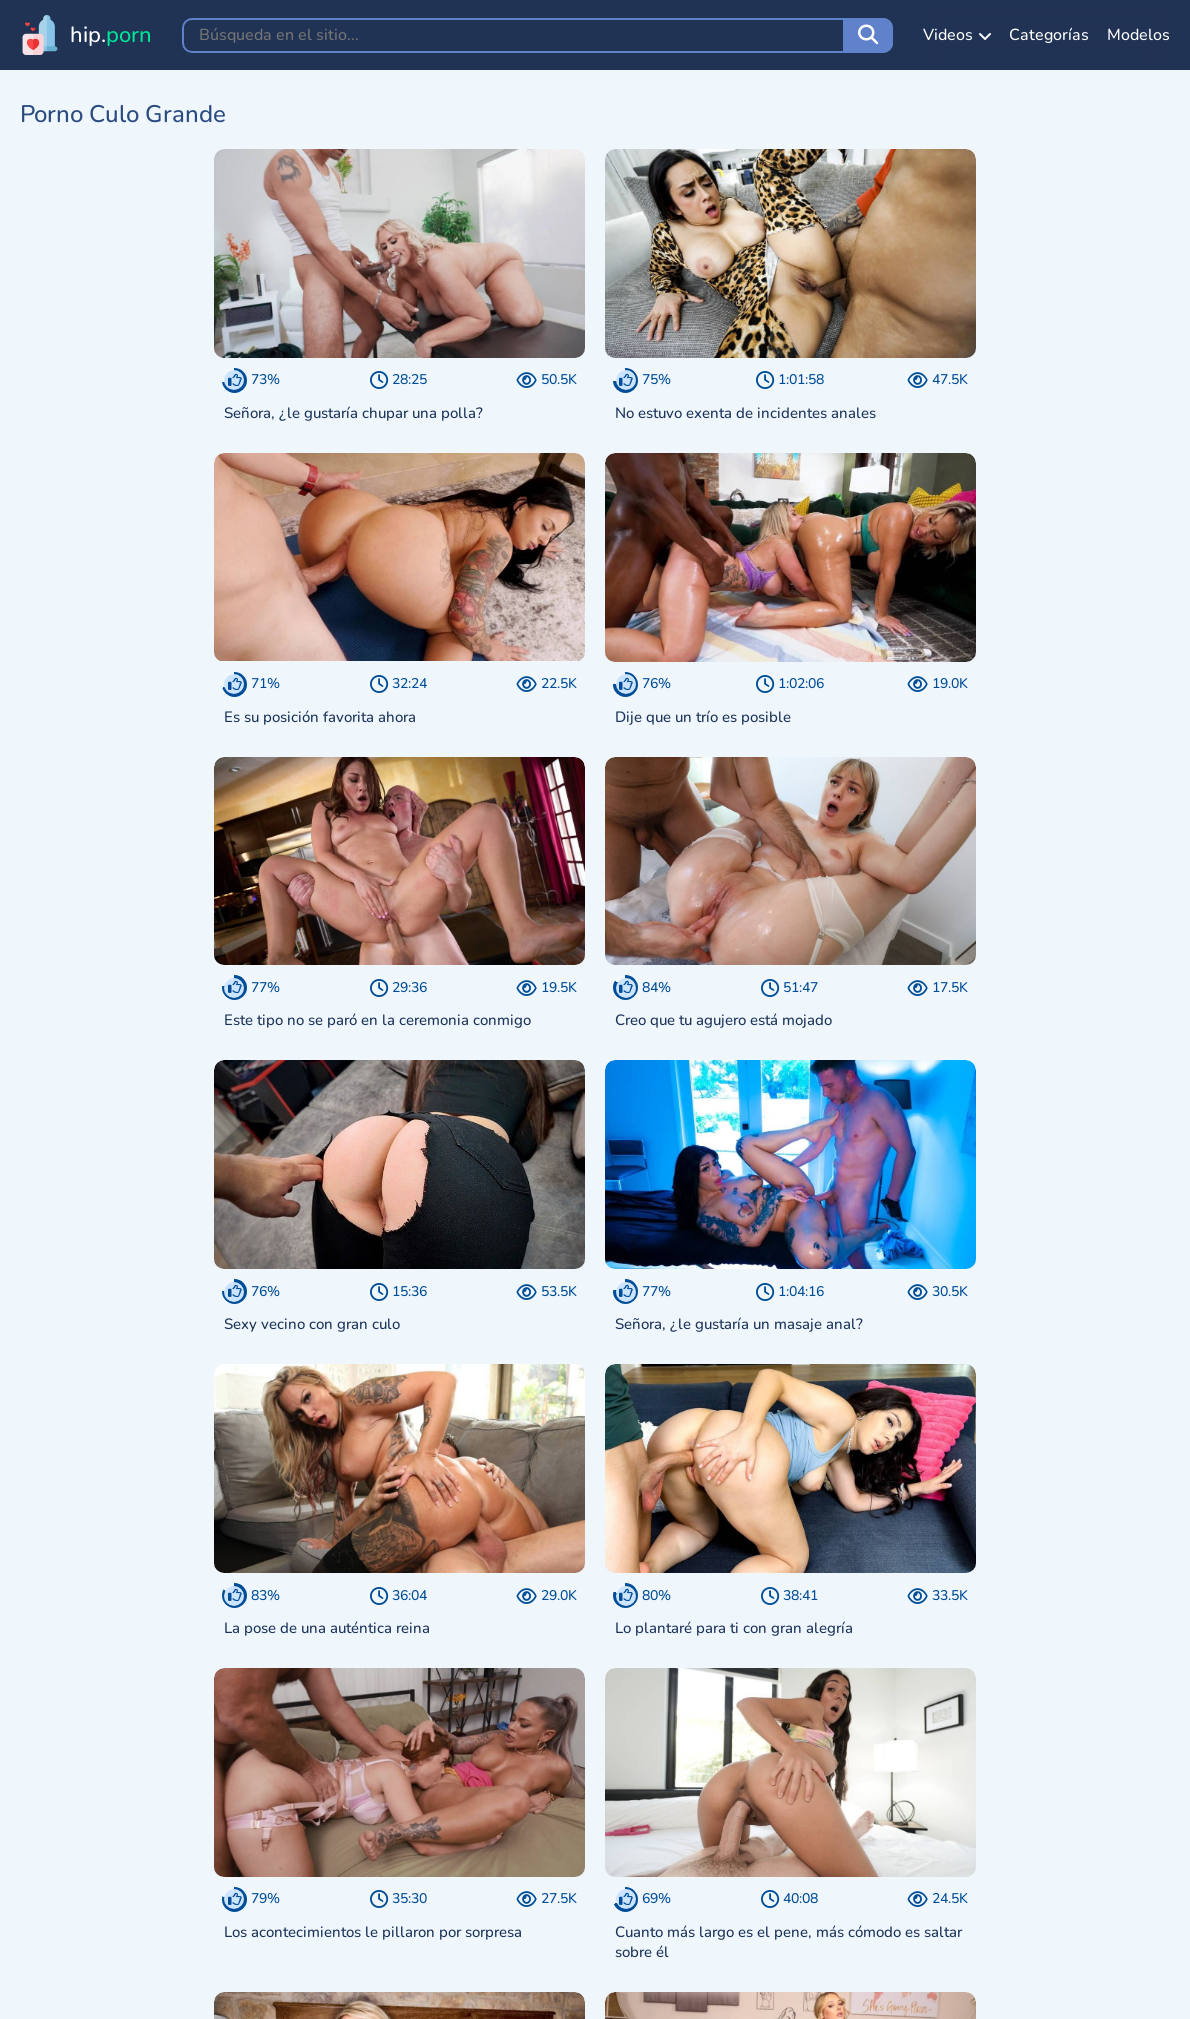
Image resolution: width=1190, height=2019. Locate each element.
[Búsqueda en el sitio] (868, 35)
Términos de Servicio (115, 1986)
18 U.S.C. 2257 (381, 1986)
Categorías (1049, 35)
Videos (957, 35)
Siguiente (694, 1787)
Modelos (1138, 35)
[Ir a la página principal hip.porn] (86, 35)
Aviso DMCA (258, 1986)
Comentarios (503, 1986)
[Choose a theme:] (468, 1911)
